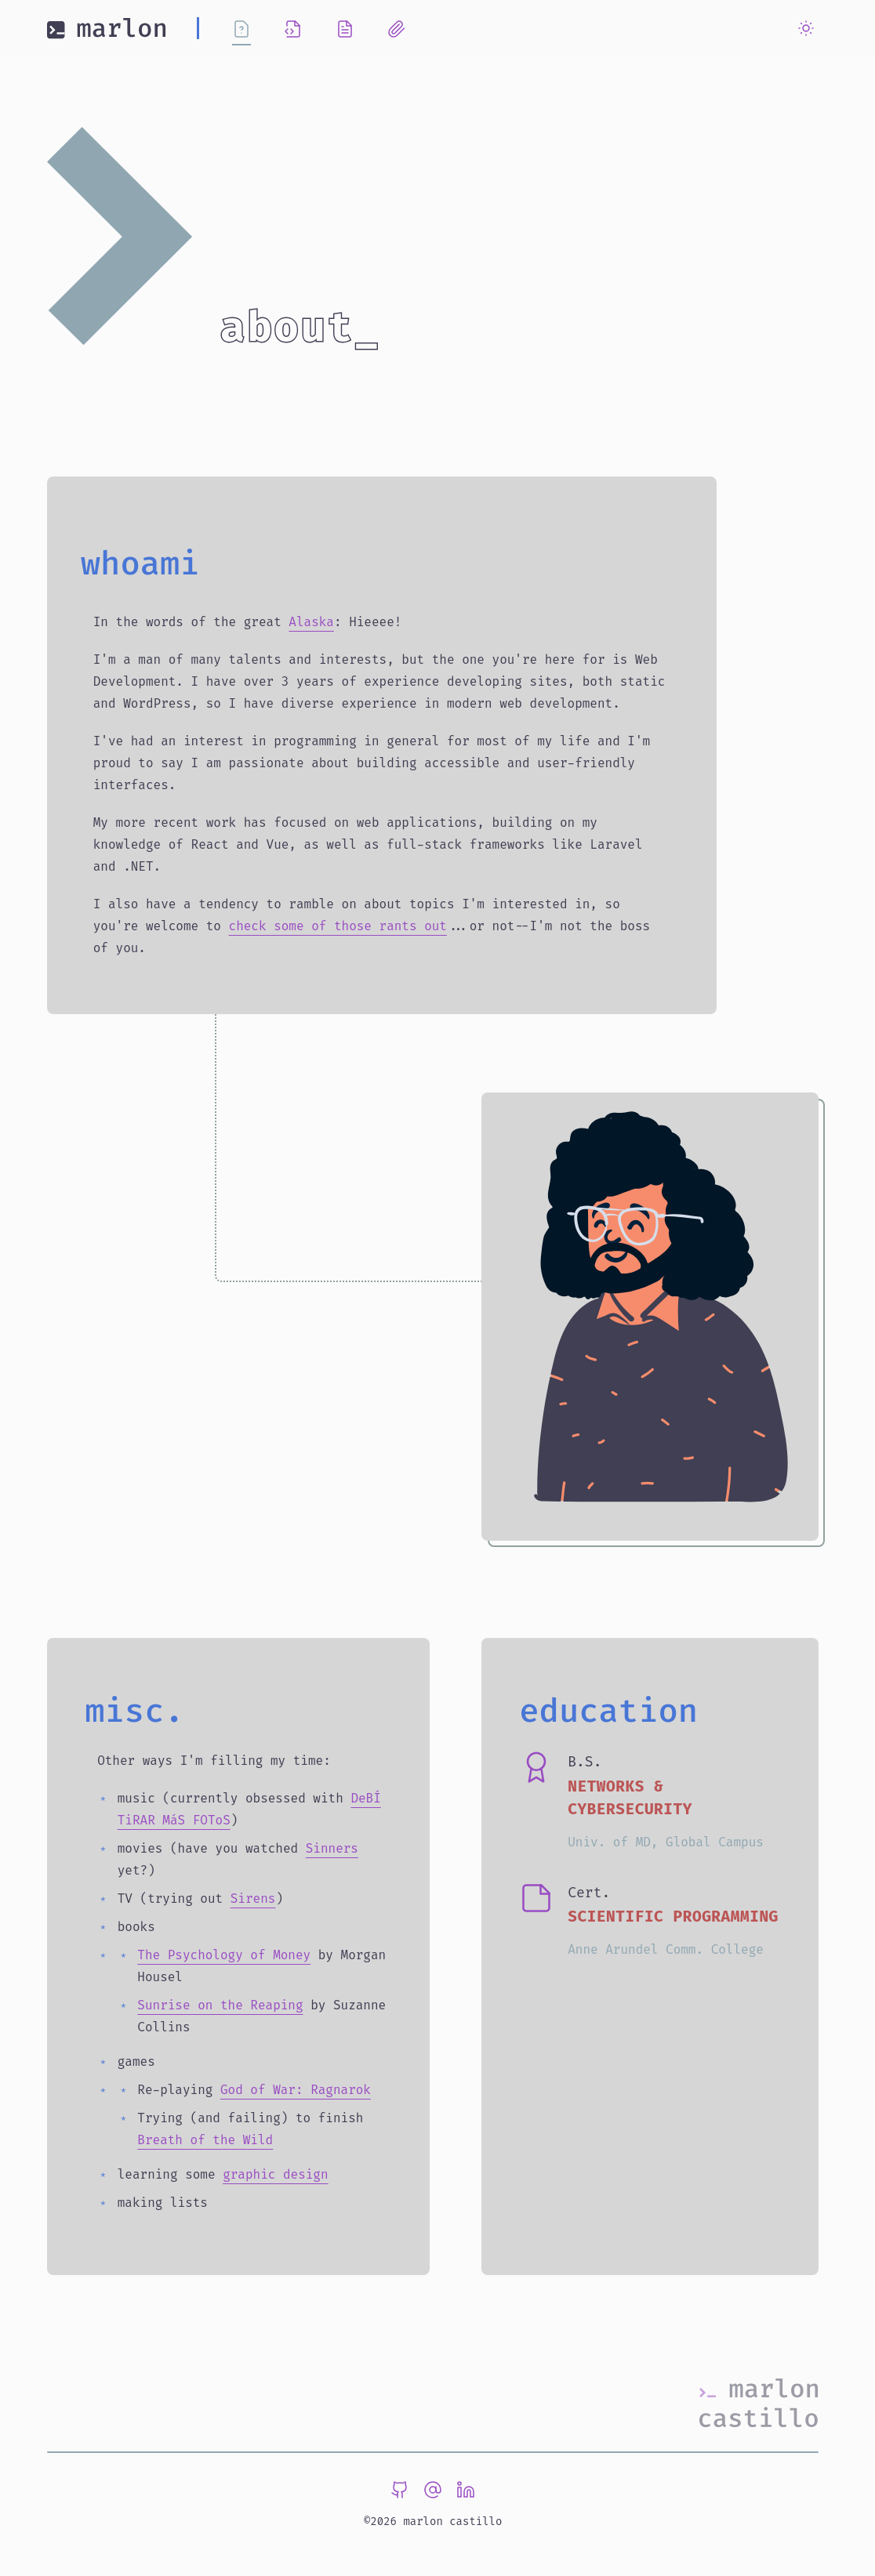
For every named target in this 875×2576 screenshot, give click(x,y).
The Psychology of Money (223, 1955)
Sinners (332, 1848)
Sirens (253, 1898)
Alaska (311, 622)
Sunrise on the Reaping (220, 2005)
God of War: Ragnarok (295, 2089)
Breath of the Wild (205, 2140)
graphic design (275, 2174)
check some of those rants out (338, 926)
